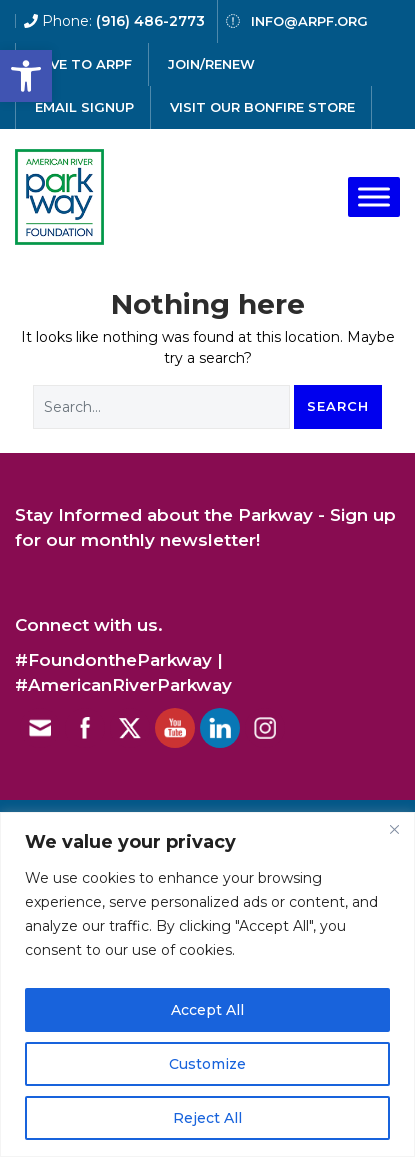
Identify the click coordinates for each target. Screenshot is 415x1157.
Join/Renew (211, 64)
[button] (26, 76)
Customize (207, 1064)
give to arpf (83, 64)
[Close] (394, 829)
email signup (84, 107)
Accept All (207, 1010)
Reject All (207, 1118)
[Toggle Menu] (374, 196)
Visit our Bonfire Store (262, 107)
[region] (207, 984)
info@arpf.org (309, 21)
